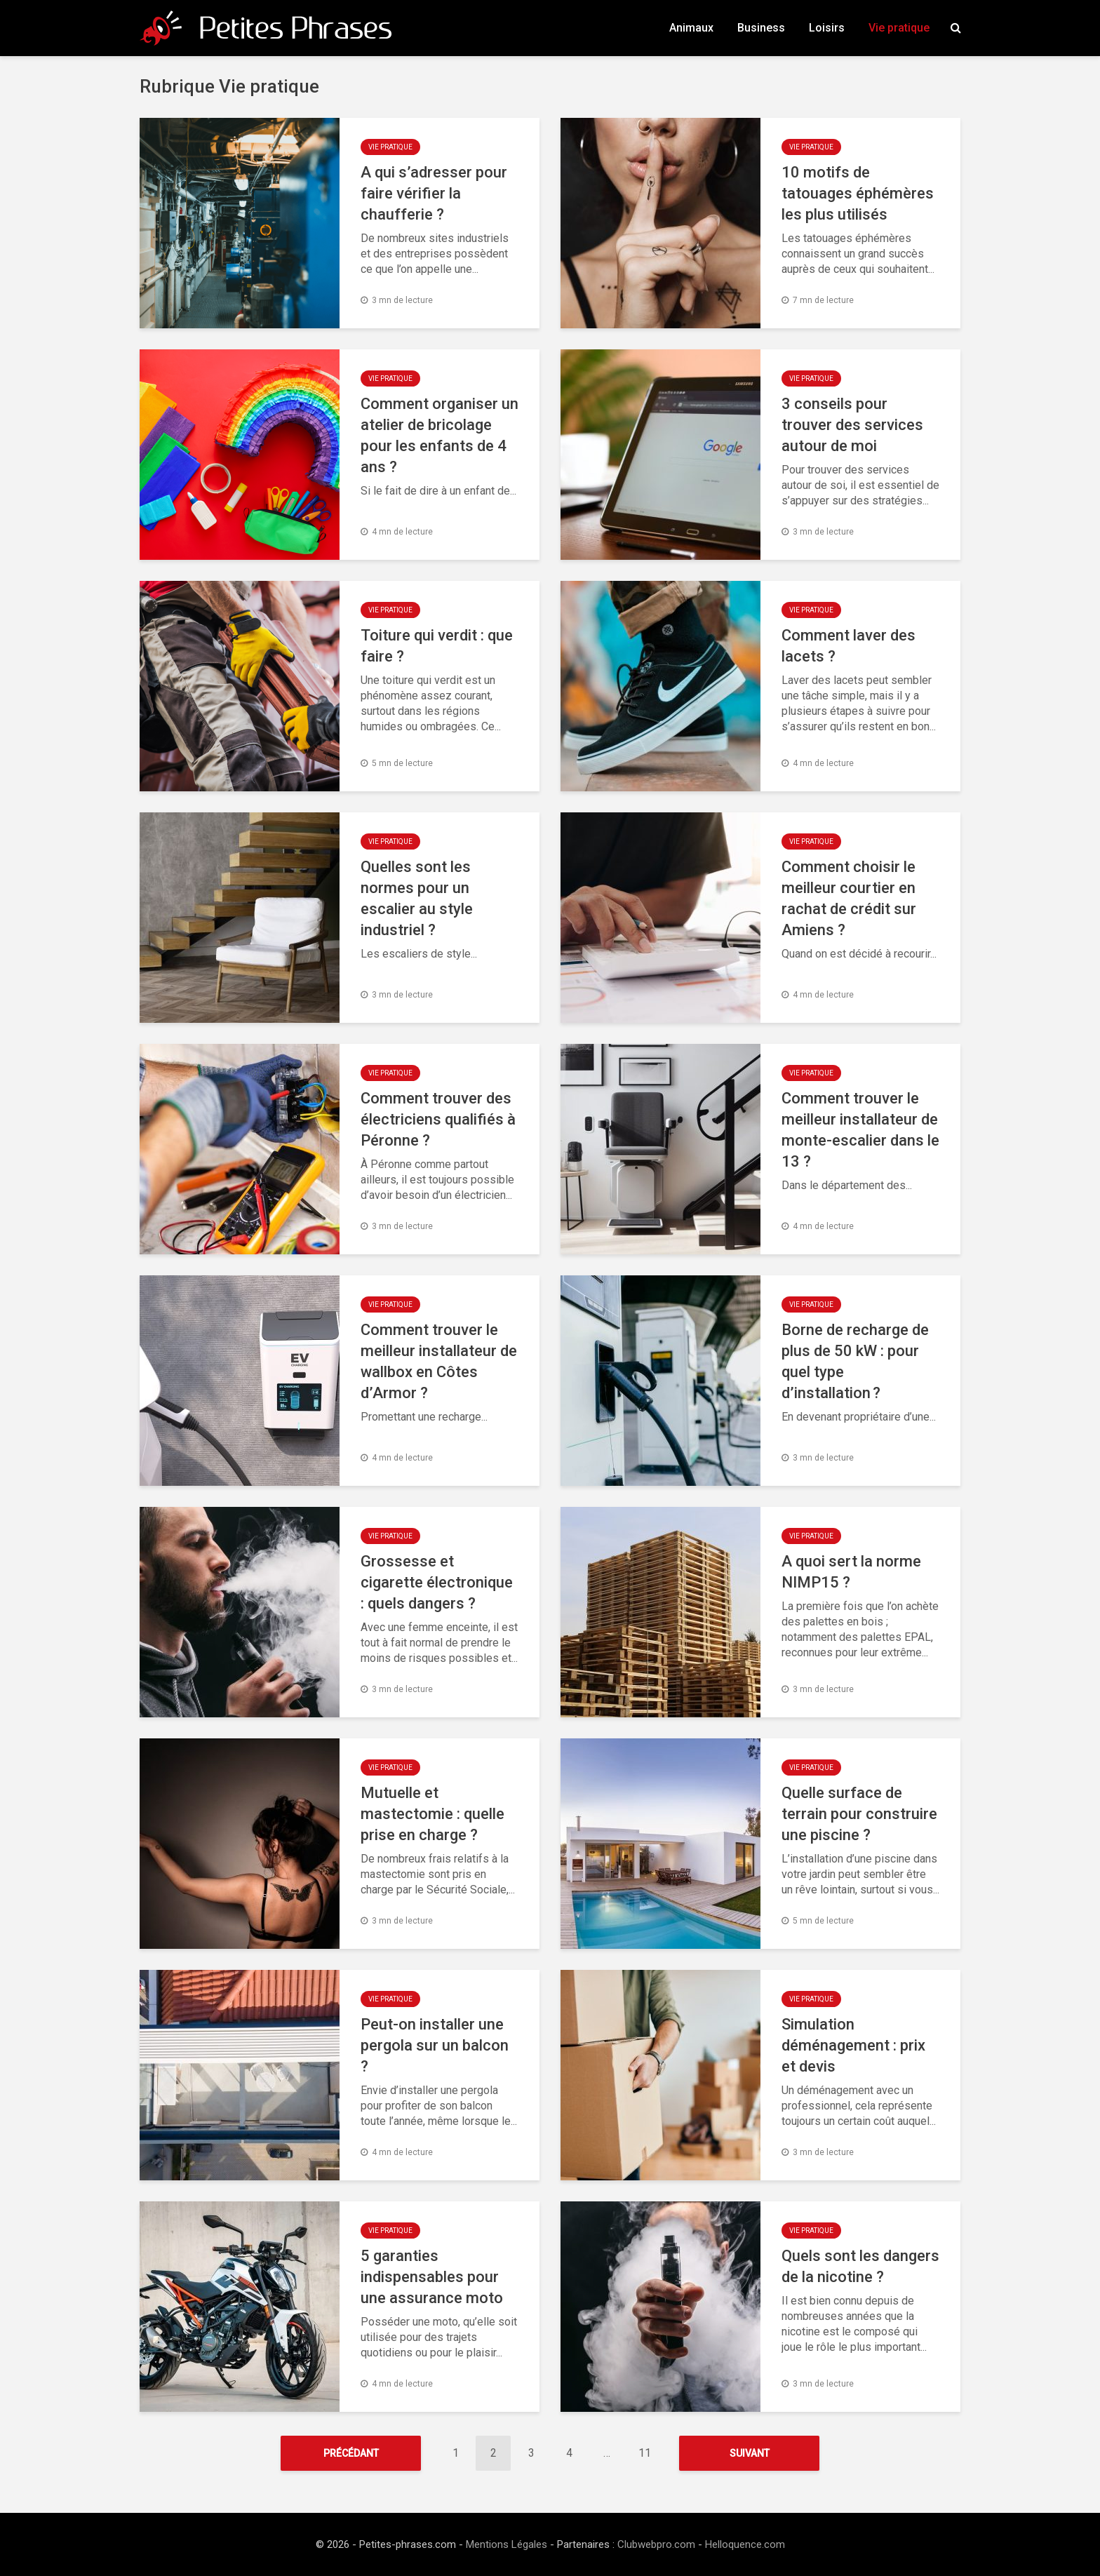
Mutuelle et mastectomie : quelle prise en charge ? (432, 1814)
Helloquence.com (745, 2544)
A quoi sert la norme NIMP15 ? (851, 1571)
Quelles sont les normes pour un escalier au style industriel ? (417, 898)
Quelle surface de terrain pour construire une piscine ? (859, 1814)
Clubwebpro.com (656, 2544)
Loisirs (827, 27)
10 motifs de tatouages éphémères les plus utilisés (858, 193)
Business (761, 27)
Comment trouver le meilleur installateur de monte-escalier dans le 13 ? (860, 1129)
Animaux (691, 27)
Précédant (351, 2453)
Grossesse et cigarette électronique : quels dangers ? (437, 1582)
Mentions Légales (506, 2544)
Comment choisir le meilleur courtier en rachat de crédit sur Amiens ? (849, 898)
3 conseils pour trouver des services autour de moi (852, 425)
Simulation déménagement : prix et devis (853, 2045)
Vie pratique (899, 27)
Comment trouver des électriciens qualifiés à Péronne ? (438, 1119)
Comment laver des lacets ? (848, 645)
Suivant (750, 2453)
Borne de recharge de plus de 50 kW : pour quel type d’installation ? (855, 1361)
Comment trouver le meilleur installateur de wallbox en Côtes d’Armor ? (439, 1361)
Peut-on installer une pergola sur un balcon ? (435, 2045)
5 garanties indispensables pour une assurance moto (432, 2277)
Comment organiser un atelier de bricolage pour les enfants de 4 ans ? (439, 435)
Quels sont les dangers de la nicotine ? (860, 2266)
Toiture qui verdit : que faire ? (437, 645)
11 (644, 2453)
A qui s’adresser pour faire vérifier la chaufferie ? (434, 193)
